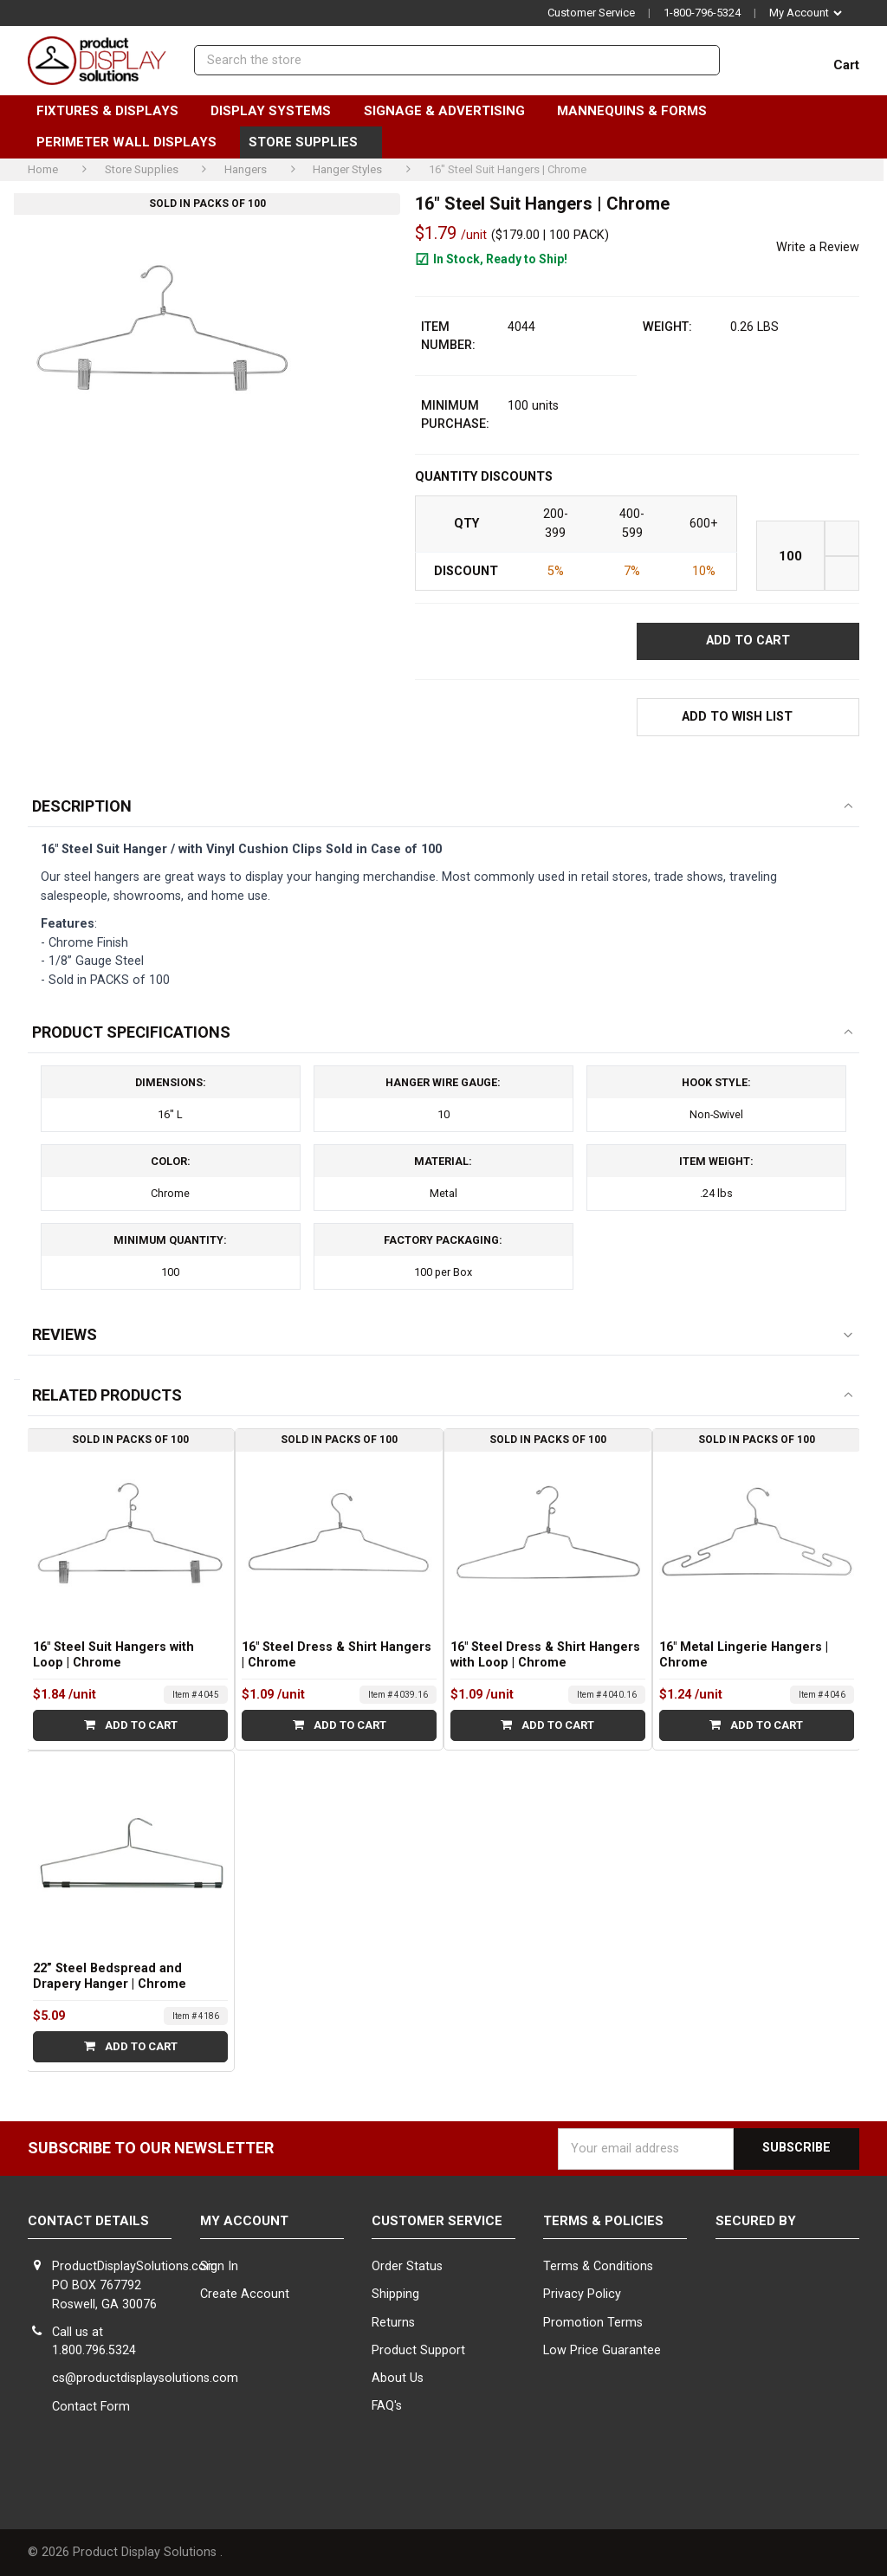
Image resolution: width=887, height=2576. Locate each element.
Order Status (407, 2266)
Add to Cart (131, 1724)
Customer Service (591, 12)
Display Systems (278, 111)
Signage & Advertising (452, 111)
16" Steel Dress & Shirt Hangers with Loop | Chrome (545, 1655)
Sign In (219, 2266)
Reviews (64, 1334)
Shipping (395, 2294)
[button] (748, 716)
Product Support (418, 2350)
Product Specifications (131, 1032)
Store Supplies (310, 142)
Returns (393, 2322)
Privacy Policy (582, 2294)
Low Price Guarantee (602, 2350)
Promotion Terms (593, 2322)
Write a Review (817, 247)
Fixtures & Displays (114, 111)
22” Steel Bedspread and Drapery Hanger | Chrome (109, 1976)
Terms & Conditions (598, 2266)
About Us (398, 2378)
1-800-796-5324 (702, 12)
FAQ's (387, 2405)
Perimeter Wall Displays (133, 142)
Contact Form (91, 2406)
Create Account (244, 2294)
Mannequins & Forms (639, 111)
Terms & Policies (603, 2221)
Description (82, 806)
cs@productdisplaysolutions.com (145, 2378)
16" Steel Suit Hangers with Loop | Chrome (113, 1655)
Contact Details (88, 2221)
